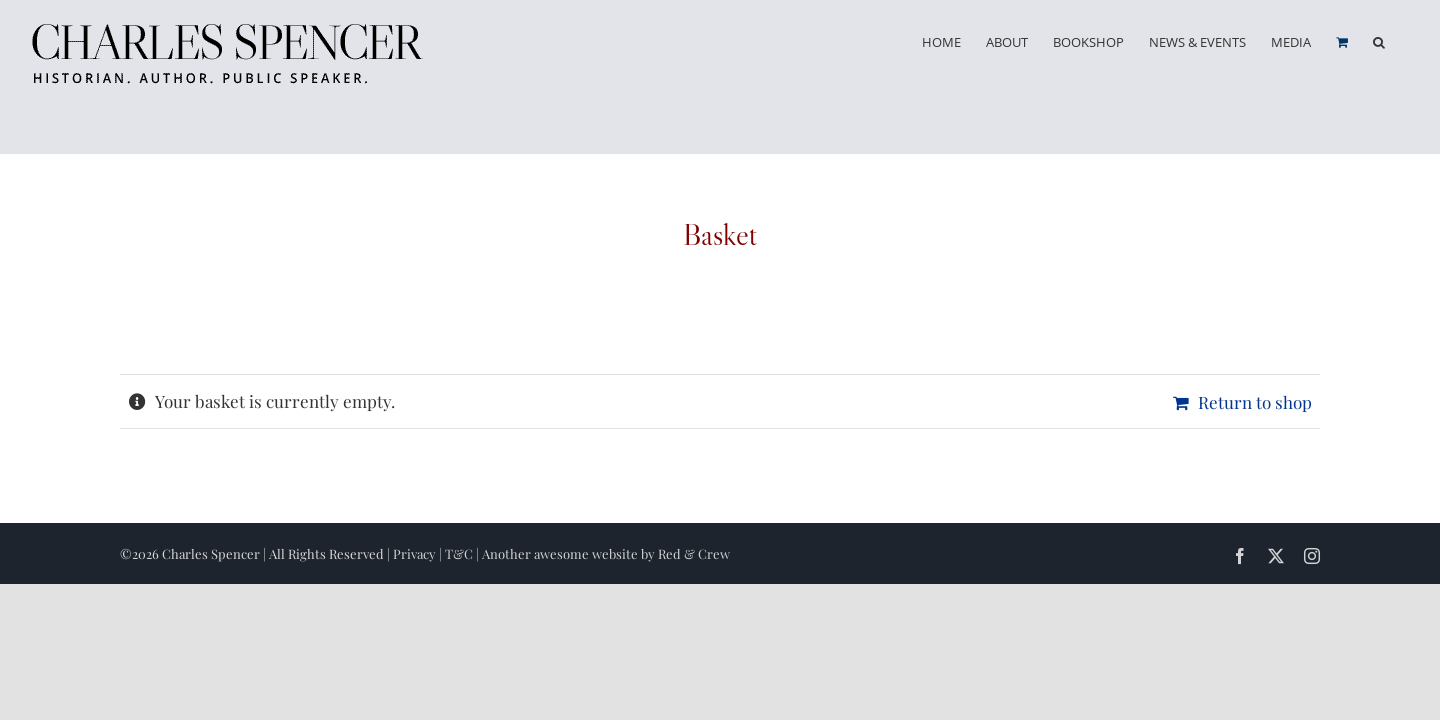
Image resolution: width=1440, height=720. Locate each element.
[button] (1404, 42)
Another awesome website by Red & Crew (606, 553)
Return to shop (1255, 402)
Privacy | (419, 553)
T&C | (463, 553)
